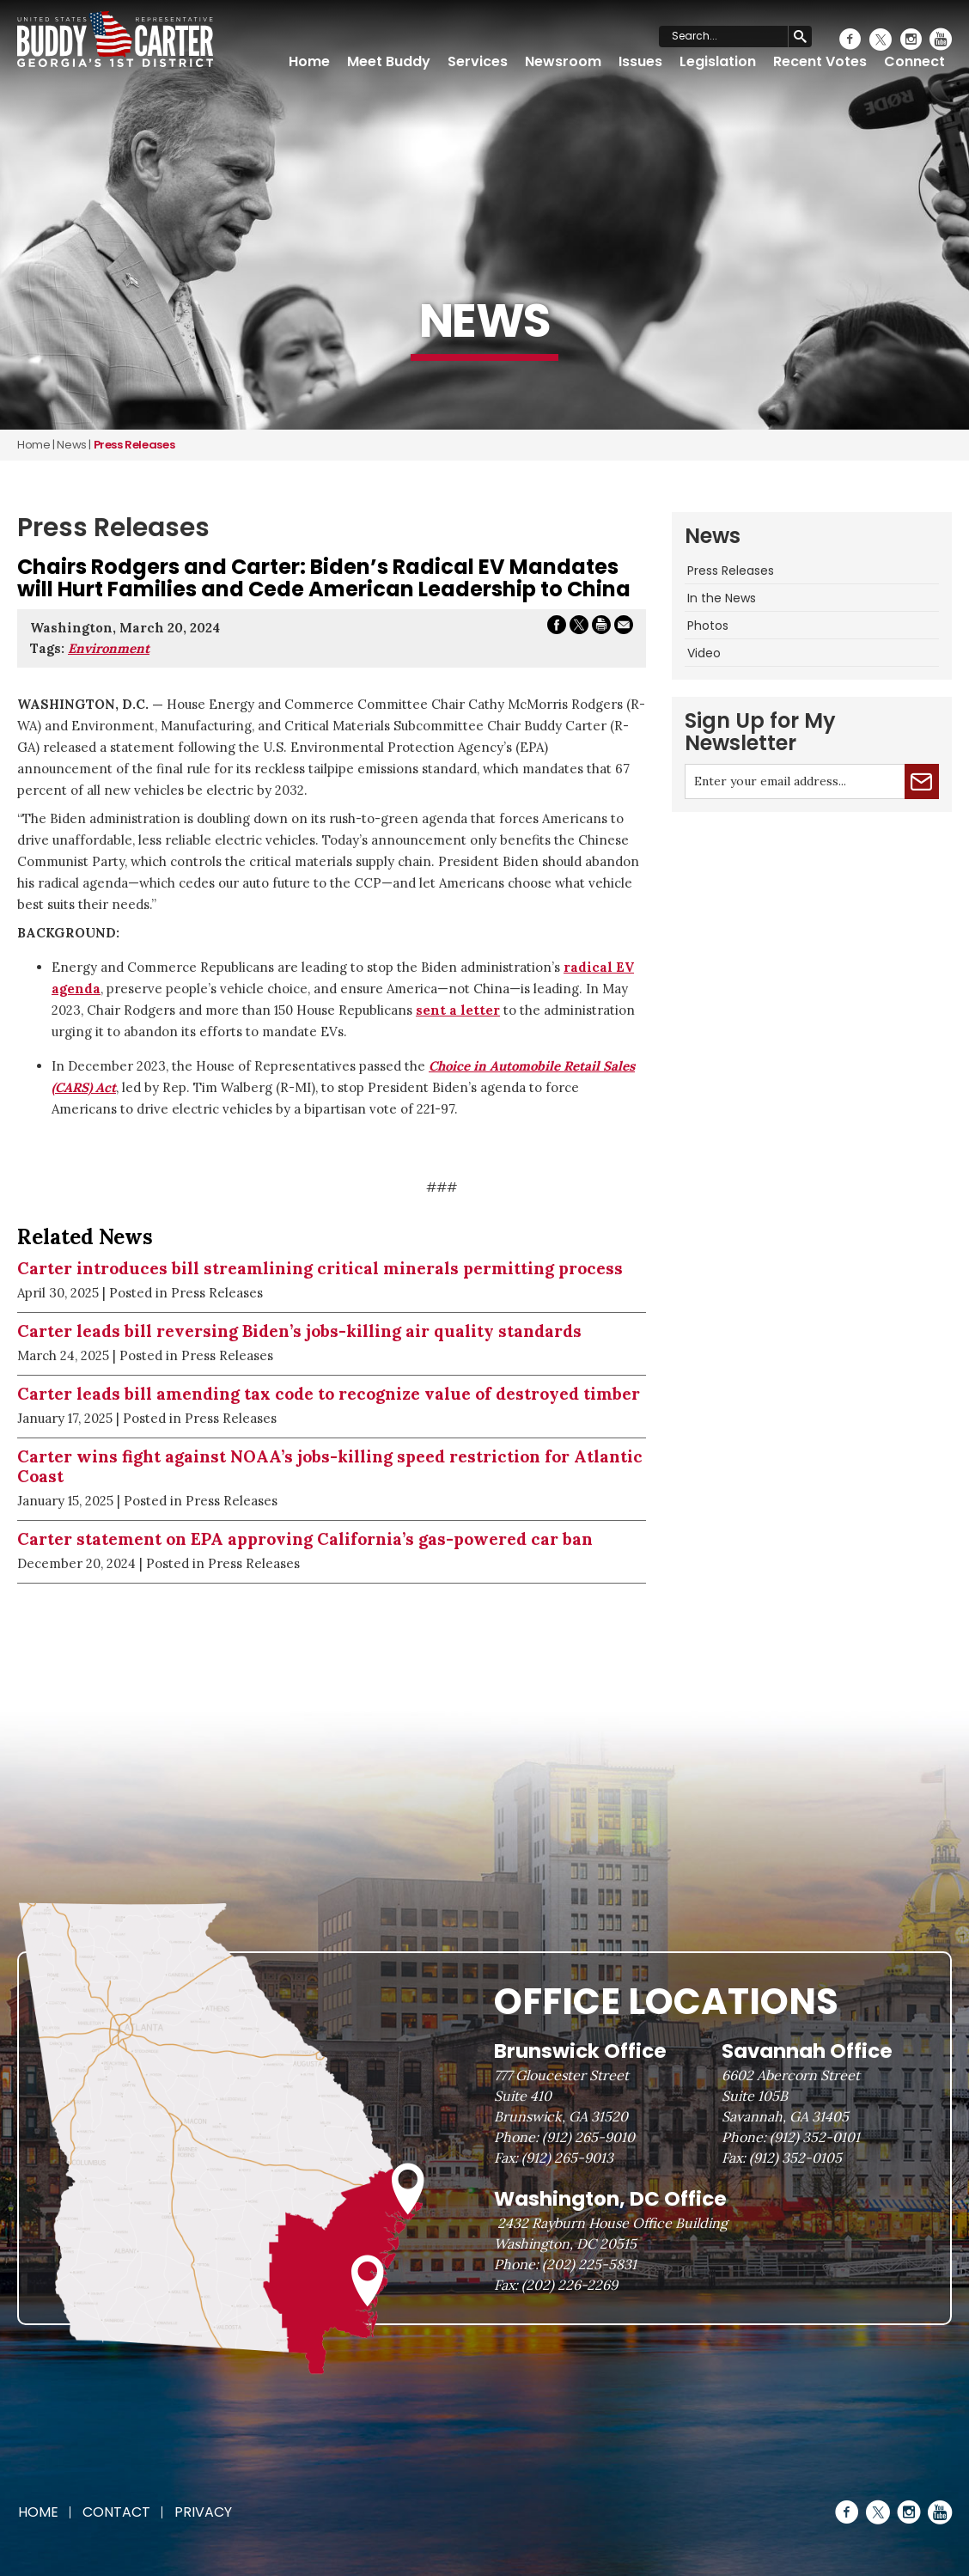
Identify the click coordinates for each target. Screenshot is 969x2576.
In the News (721, 598)
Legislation (718, 61)
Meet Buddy (388, 61)
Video (704, 653)
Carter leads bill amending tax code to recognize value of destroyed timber (328, 1393)
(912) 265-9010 (588, 2137)
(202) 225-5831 (589, 2264)
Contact (116, 2512)
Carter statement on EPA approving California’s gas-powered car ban (305, 1538)
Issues (640, 61)
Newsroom (563, 61)
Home (309, 61)
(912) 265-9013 (567, 2157)
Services (478, 61)
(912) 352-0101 (815, 2137)
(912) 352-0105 (795, 2157)
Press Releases (730, 570)
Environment (108, 648)
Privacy (203, 2512)
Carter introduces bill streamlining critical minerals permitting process (320, 1268)
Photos (707, 625)
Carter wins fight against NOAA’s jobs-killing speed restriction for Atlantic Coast (330, 1466)
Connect (914, 61)
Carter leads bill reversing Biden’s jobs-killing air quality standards (299, 1331)
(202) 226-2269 (569, 2284)
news (71, 444)
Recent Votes (820, 61)
